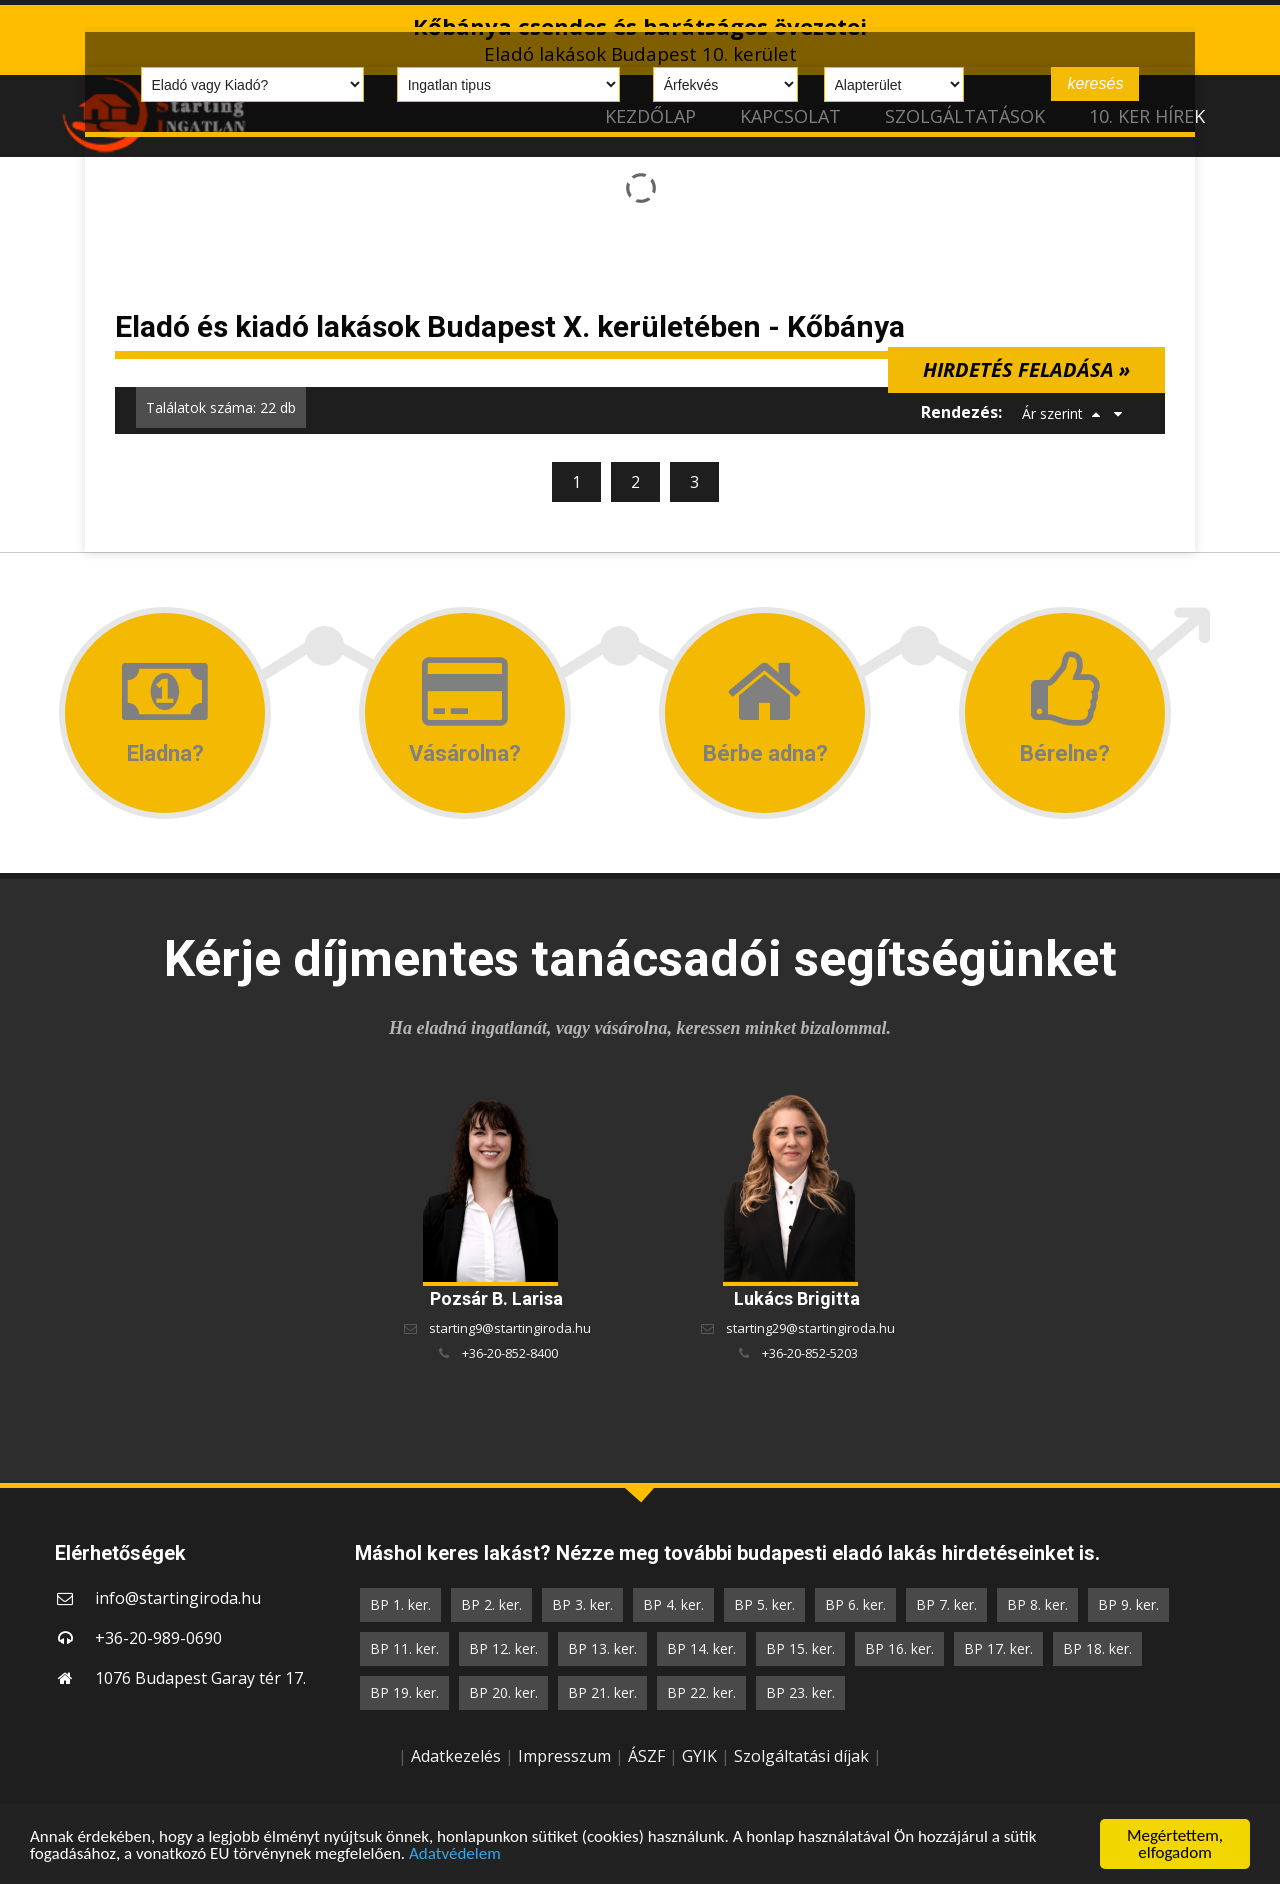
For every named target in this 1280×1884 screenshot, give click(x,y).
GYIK (699, 1756)
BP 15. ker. (800, 1648)
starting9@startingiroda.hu (510, 1328)
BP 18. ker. (1097, 1648)
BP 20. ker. (503, 1692)
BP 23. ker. (800, 1692)
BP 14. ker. (701, 1648)
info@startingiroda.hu (178, 1598)
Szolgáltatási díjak (801, 1756)
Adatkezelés (456, 1756)
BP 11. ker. (404, 1648)
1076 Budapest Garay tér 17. (200, 1678)
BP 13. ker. (602, 1648)
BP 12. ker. (503, 1648)
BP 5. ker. (764, 1604)
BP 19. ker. (404, 1692)
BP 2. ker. (491, 1604)
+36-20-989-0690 (158, 1638)
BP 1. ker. (400, 1604)
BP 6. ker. (855, 1604)
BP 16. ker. (899, 1648)
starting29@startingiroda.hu (810, 1328)
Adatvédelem (455, 1854)
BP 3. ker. (582, 1604)
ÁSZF (646, 1756)
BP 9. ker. (1128, 1604)
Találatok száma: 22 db (221, 407)
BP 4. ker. (673, 1604)
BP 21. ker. (602, 1692)
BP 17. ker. (998, 1648)
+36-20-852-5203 (810, 1353)
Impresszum (564, 1756)
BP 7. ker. (946, 1604)
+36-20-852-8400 (510, 1353)
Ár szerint (1052, 413)
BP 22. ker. (701, 1692)
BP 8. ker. (1037, 1604)
